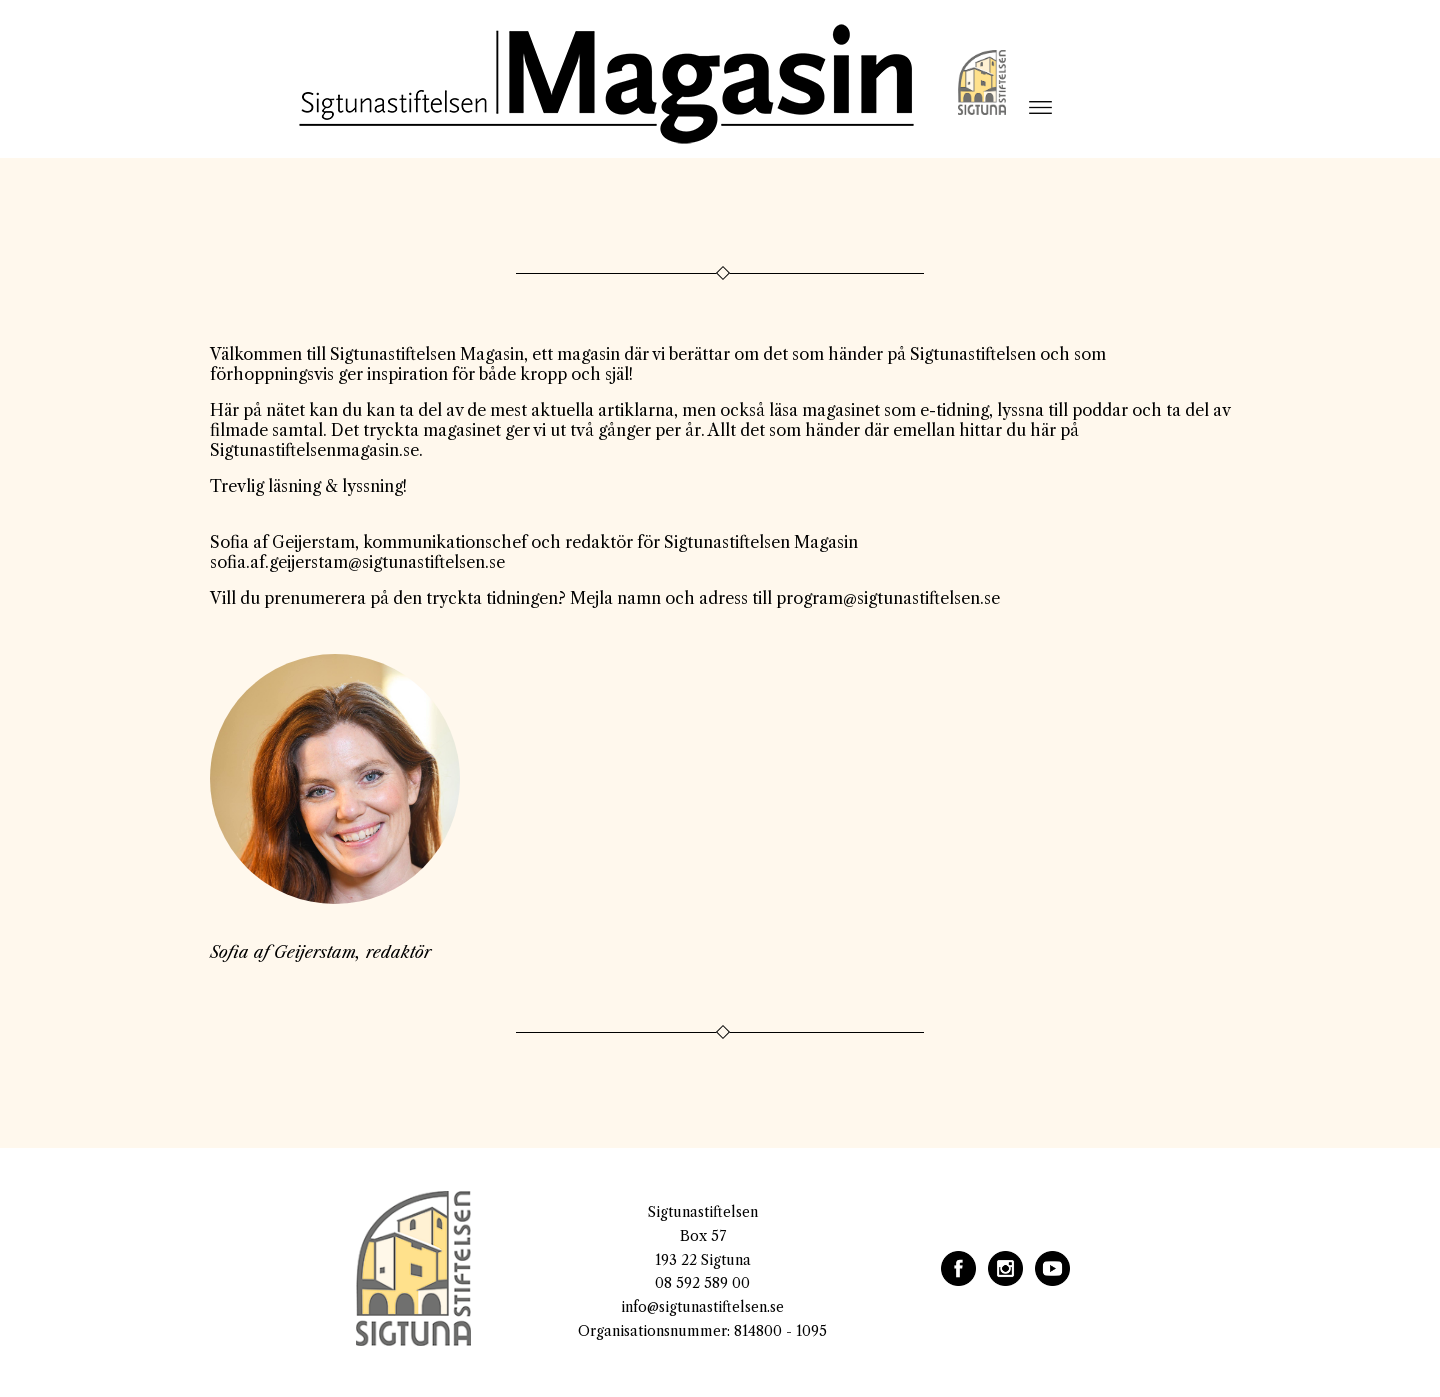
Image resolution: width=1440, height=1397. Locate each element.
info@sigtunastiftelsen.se (702, 1307)
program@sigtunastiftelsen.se (888, 598)
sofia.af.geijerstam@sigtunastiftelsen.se (357, 562)
